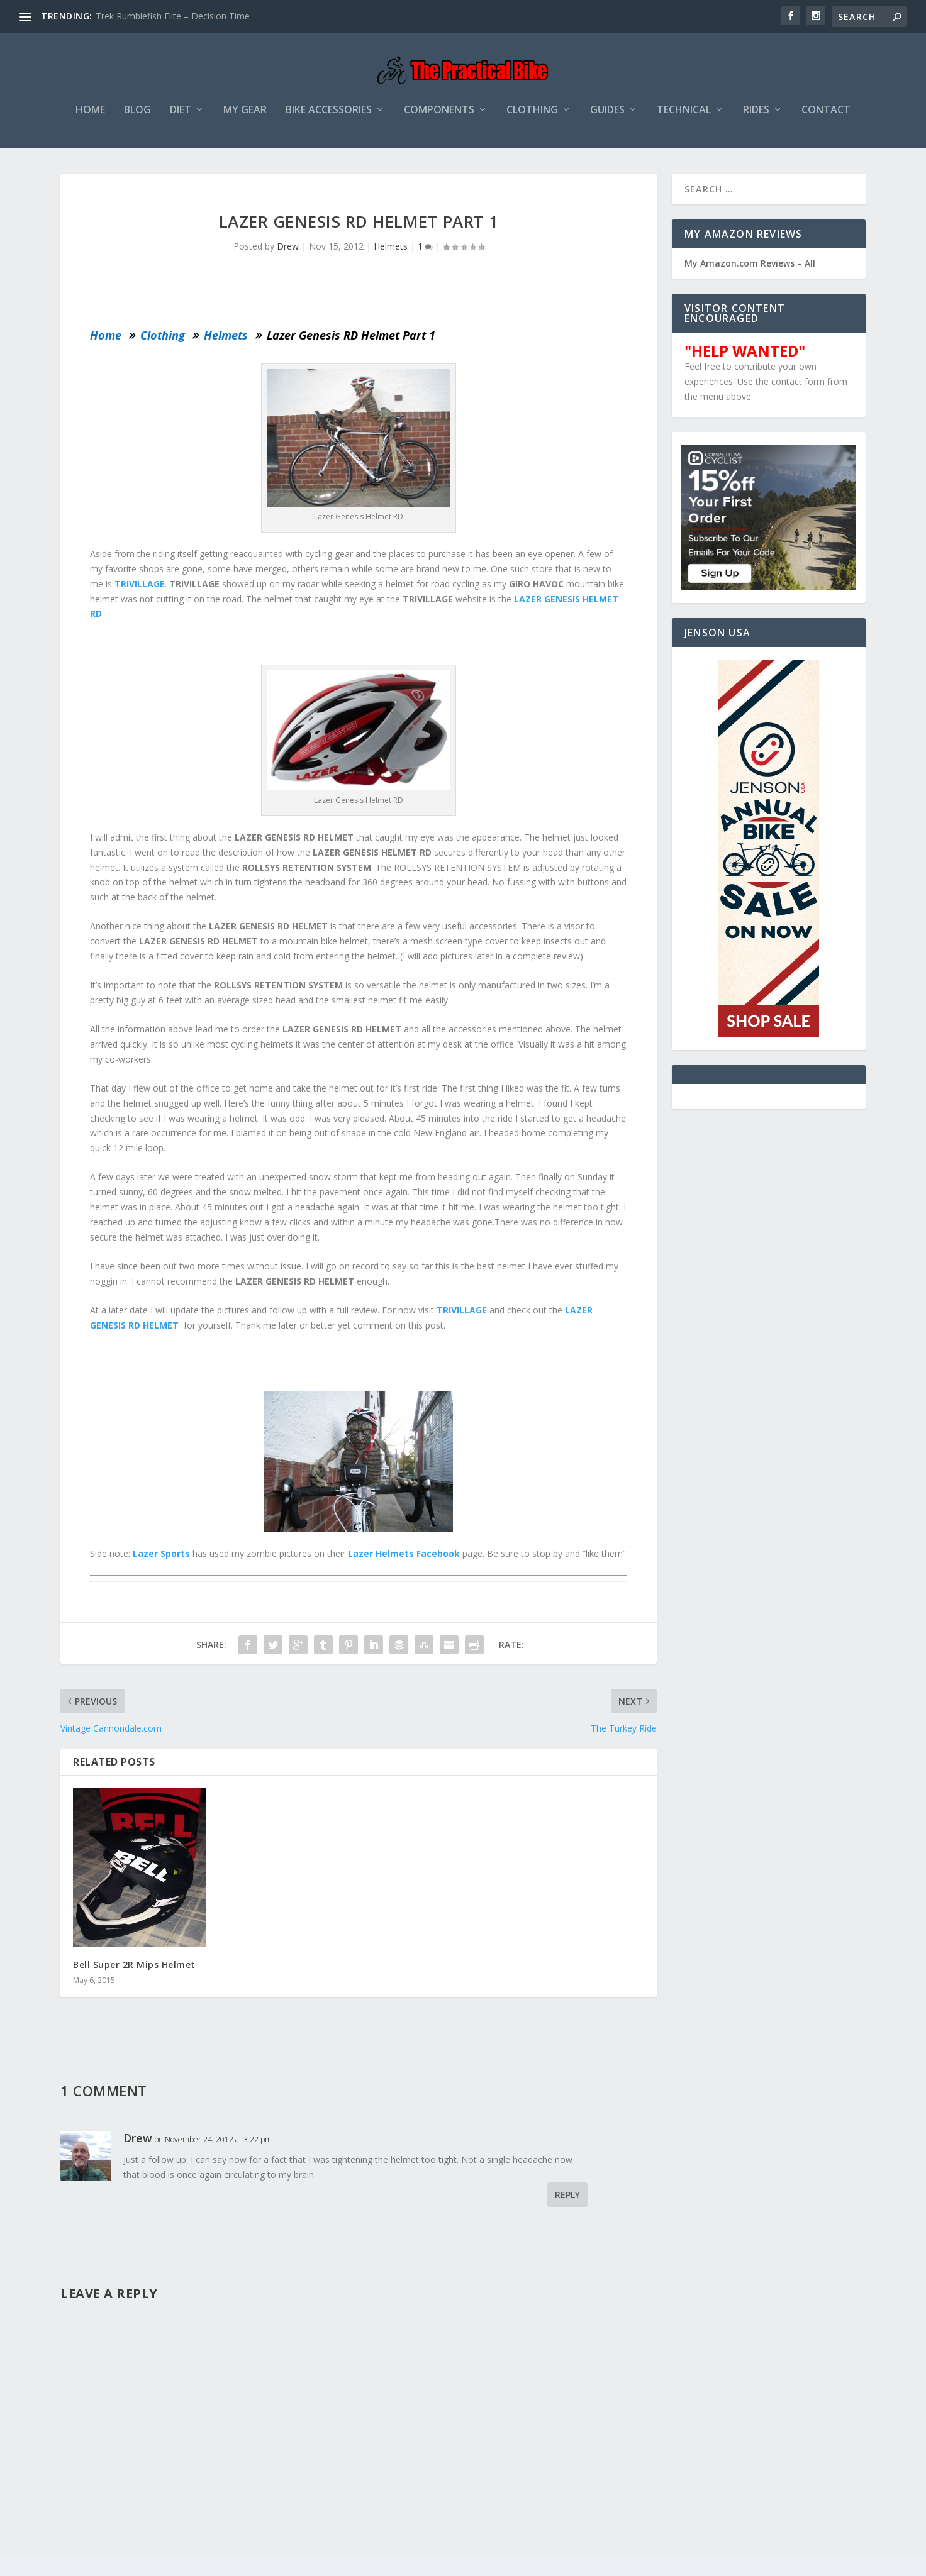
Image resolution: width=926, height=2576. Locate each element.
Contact (826, 117)
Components (439, 117)
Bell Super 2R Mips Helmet (134, 1971)
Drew (288, 253)
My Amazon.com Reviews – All (749, 270)
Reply (567, 2202)
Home (90, 117)
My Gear (245, 117)
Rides (756, 117)
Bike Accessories (329, 117)
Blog (137, 117)
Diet (180, 117)
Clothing (532, 117)
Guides (607, 117)
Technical (684, 117)
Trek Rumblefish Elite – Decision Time (173, 16)
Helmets (391, 253)
